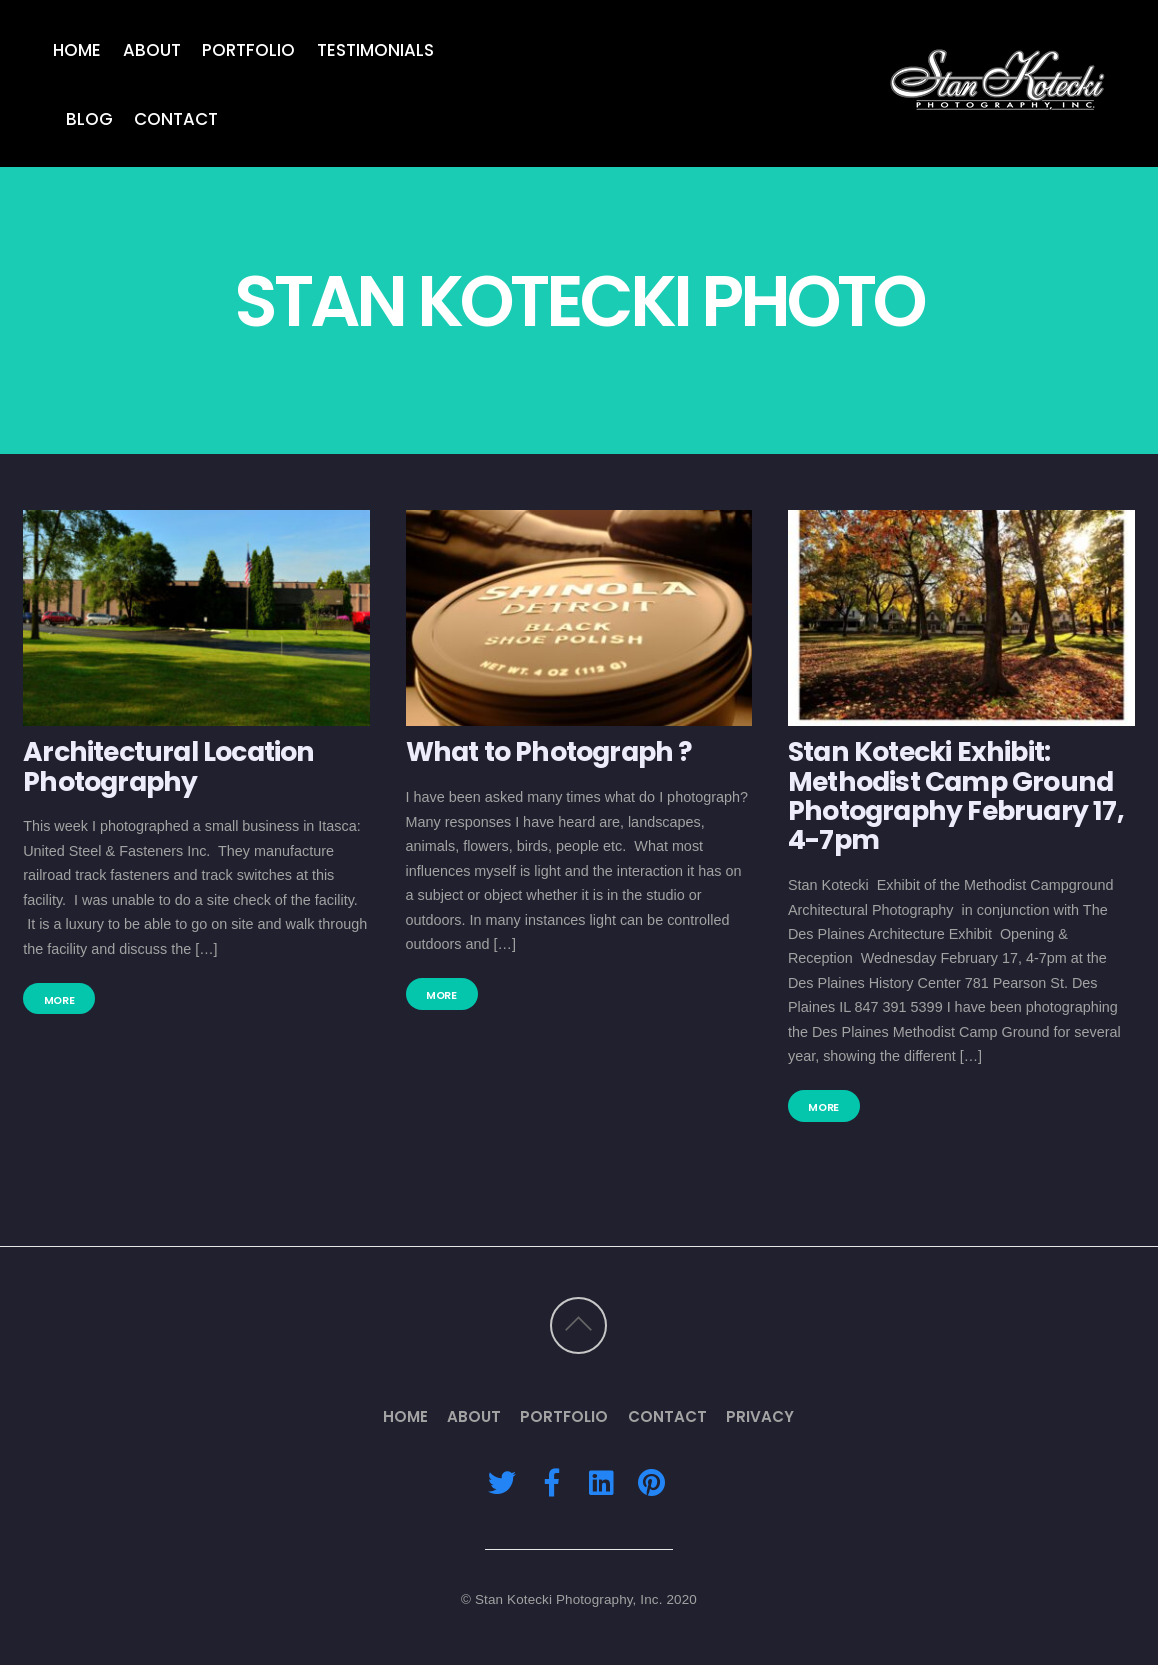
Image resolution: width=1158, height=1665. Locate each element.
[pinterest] (651, 1482)
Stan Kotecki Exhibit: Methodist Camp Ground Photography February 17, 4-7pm (956, 795)
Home (77, 49)
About (152, 49)
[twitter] (502, 1482)
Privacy (760, 1416)
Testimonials (375, 49)
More (59, 999)
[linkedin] (601, 1482)
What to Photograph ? (549, 751)
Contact (176, 119)
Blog (89, 119)
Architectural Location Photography (168, 766)
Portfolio (248, 49)
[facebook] (552, 1482)
